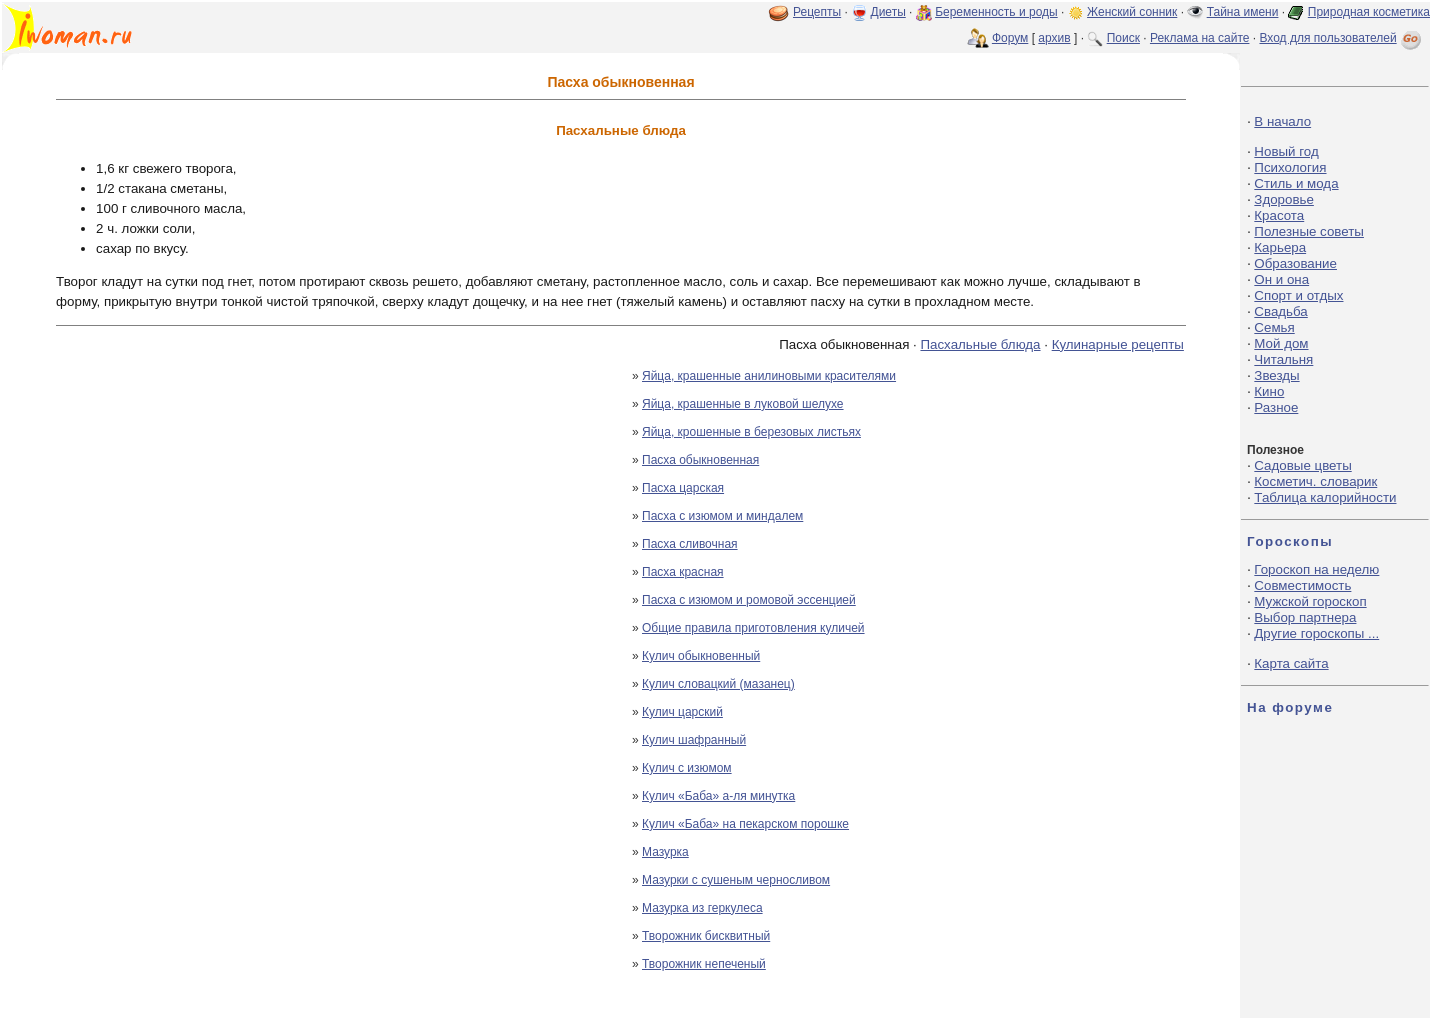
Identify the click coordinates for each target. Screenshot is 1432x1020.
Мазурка (665, 852)
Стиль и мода (1296, 183)
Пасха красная (683, 572)
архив (1054, 38)
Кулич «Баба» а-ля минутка (718, 796)
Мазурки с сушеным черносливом (736, 880)
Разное (1276, 407)
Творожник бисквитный (706, 936)
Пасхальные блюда (980, 344)
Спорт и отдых (1298, 295)
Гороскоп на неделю (1316, 569)
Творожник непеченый (704, 964)
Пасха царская (683, 488)
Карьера (1280, 247)
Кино (1269, 391)
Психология (1290, 167)
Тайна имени (1243, 12)
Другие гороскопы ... (1316, 633)
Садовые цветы (1302, 465)
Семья (1274, 327)
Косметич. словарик (1315, 481)
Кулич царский (682, 712)
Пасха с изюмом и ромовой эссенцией (749, 600)
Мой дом (1281, 343)
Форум (1010, 38)
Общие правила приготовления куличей (753, 628)
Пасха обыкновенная (700, 460)
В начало (1282, 121)
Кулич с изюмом (687, 768)
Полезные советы (1309, 231)
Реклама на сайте (1200, 38)
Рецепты (817, 12)
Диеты (888, 12)
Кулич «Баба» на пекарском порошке (745, 824)
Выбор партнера (1305, 617)
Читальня (1283, 359)
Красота (1279, 215)
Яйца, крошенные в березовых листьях (751, 432)
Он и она (1281, 279)
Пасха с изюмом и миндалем (722, 516)
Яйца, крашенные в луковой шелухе (743, 404)
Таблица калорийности (1325, 497)
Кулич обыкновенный (701, 656)
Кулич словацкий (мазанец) (718, 684)
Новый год (1286, 151)
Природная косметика (1369, 12)
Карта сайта (1291, 663)
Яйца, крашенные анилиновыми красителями (769, 376)
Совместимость (1302, 585)
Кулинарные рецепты (1118, 344)
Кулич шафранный (694, 740)
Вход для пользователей (1342, 38)
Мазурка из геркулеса (702, 908)
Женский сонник (1132, 12)
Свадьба (1280, 311)
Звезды (1276, 375)
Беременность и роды (996, 12)
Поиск (1123, 38)
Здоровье (1284, 199)
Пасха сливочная (690, 544)
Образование (1295, 263)
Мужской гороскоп (1310, 601)
